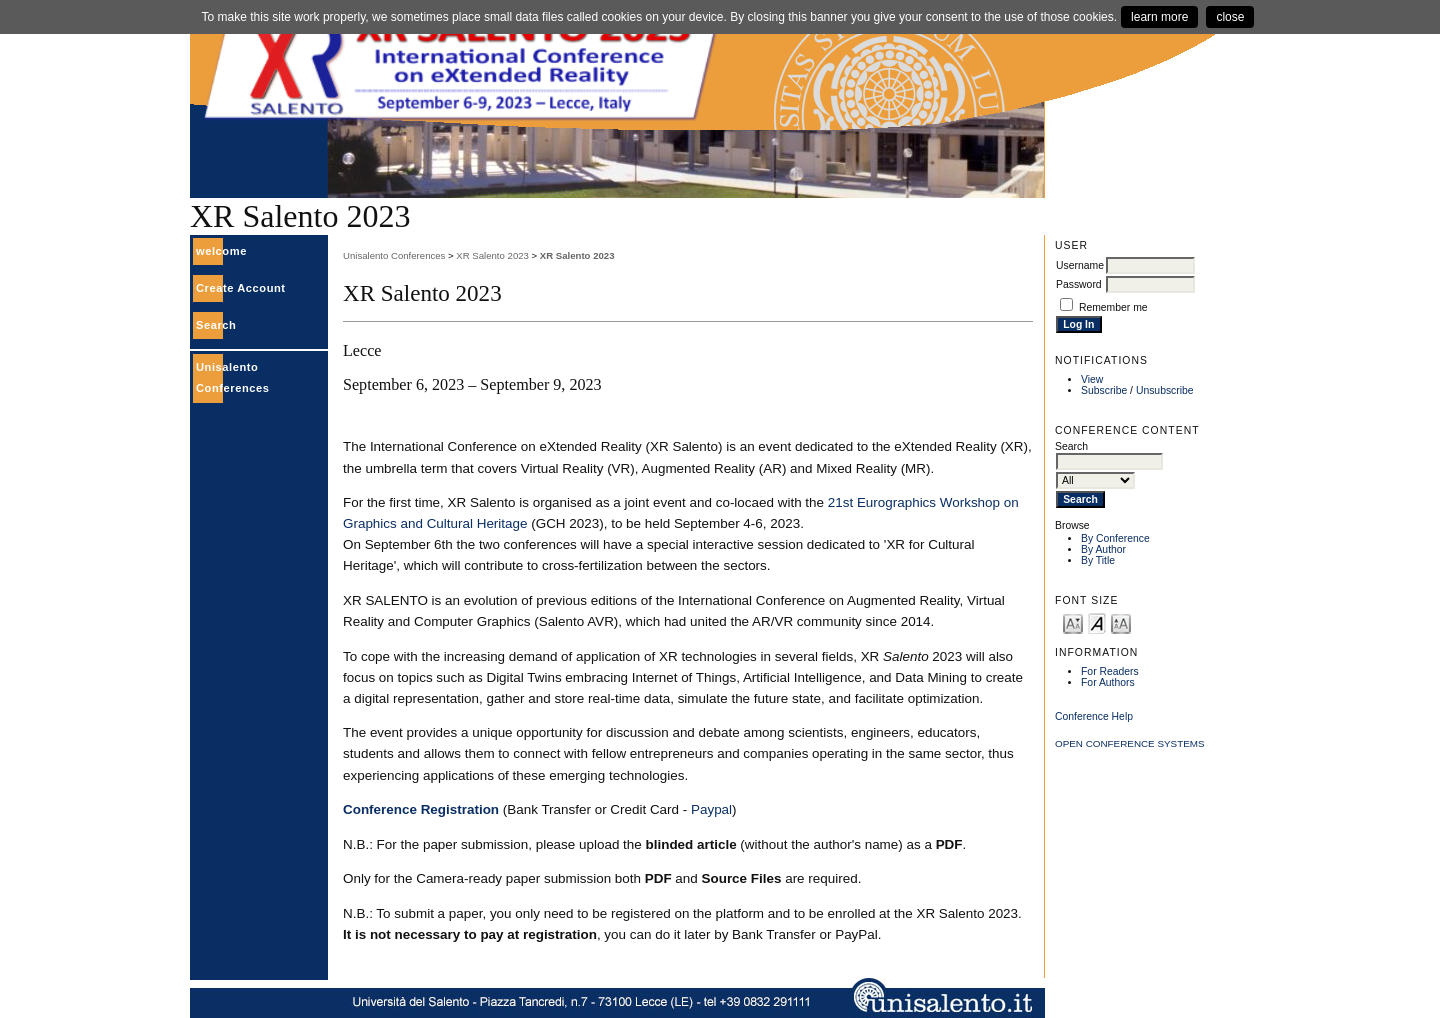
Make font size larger (1121, 622)
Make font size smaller (1073, 622)
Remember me (1113, 307)
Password (1079, 284)
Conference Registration (421, 809)
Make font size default (1097, 622)
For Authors (1108, 682)
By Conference (1115, 538)
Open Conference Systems (1130, 743)
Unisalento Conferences (394, 255)
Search (216, 325)
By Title (1098, 560)
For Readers (1110, 671)
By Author (1103, 549)
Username (1080, 265)
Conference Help (1094, 716)
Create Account (241, 288)
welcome (221, 251)
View (1092, 379)
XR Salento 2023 (492, 255)
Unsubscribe (1165, 390)
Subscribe (1104, 390)
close (1230, 17)
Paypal (711, 809)
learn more (1159, 17)
